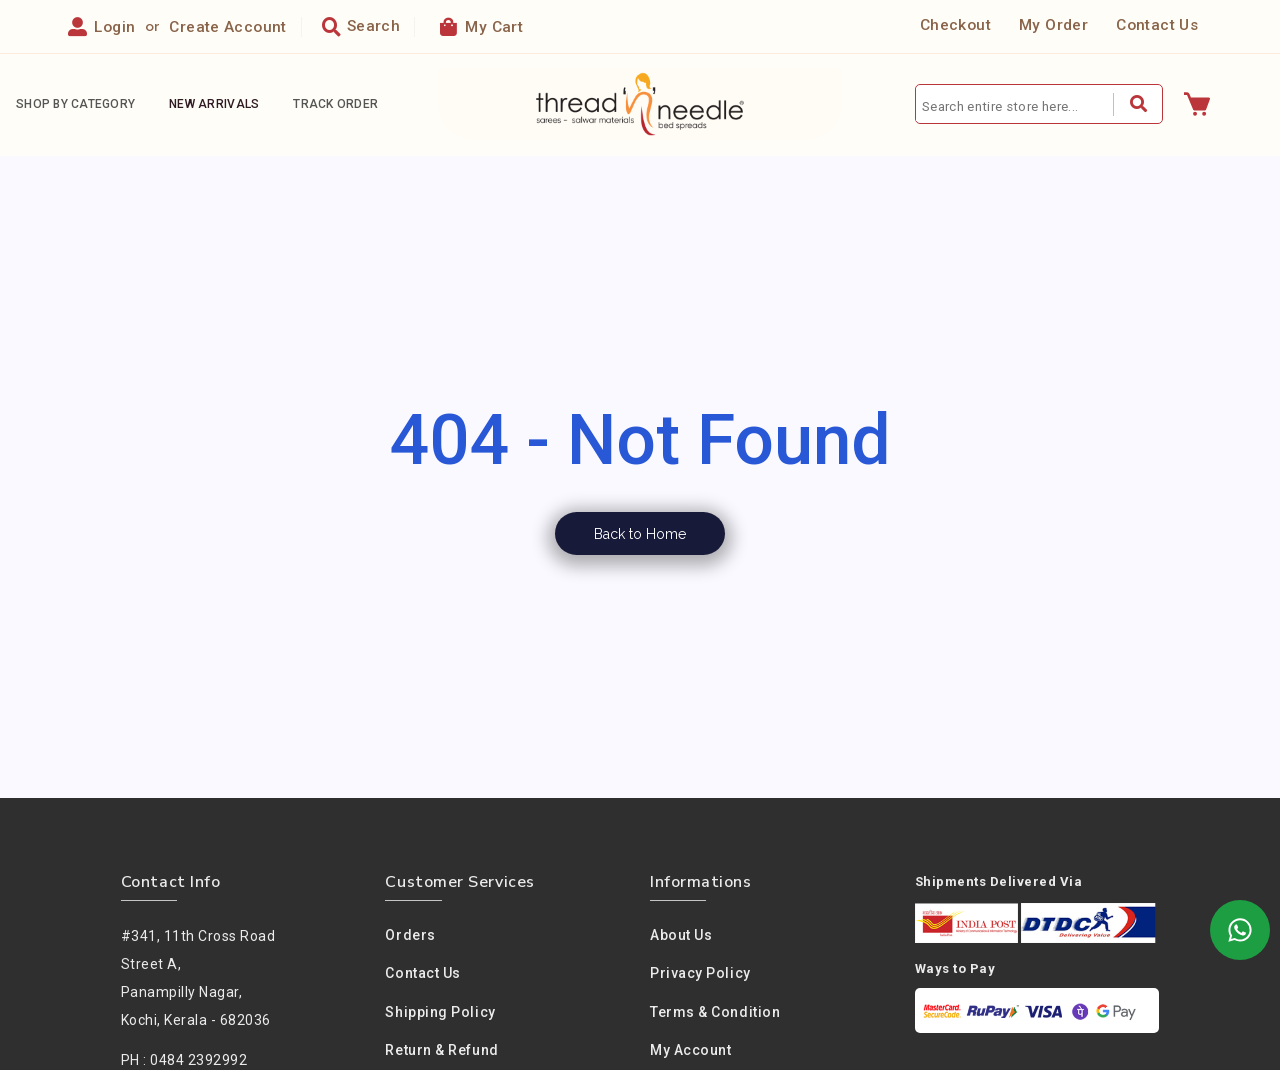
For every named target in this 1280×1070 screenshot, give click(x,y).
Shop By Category (75, 105)
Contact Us (1157, 26)
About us (681, 935)
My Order (1053, 26)
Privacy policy (700, 974)
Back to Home (640, 534)
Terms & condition (715, 1012)
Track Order (335, 105)
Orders (410, 935)
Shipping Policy (440, 1012)
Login (114, 27)
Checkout (955, 26)
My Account (691, 1051)
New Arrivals (214, 105)
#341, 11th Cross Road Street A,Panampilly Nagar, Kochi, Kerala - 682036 (198, 978)
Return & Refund (441, 1051)
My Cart (481, 26)
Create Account (227, 27)
